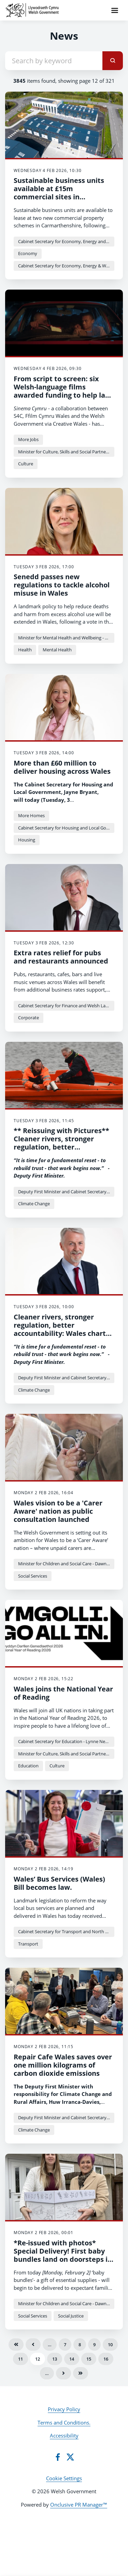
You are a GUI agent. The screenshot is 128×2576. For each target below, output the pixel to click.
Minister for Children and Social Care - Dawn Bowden (66, 1564)
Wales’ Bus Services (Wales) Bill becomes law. (59, 1883)
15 (88, 2359)
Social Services (32, 1576)
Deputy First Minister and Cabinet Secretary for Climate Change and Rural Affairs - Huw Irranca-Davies (66, 1192)
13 (54, 2359)
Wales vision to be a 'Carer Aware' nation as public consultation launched (58, 1511)
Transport (28, 1944)
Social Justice (71, 2316)
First (16, 2344)
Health (25, 650)
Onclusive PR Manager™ (78, 2504)
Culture (25, 464)
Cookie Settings (64, 2478)
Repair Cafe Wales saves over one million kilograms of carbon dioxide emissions (63, 2065)
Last (80, 2373)
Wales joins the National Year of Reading (63, 1693)
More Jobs (28, 439)
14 (71, 2359)
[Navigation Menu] (115, 10)
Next (63, 2373)
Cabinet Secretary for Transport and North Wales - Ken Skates (66, 1931)
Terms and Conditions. (64, 2422)
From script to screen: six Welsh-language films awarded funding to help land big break (64, 391)
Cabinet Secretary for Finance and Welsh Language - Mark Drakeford (66, 1005)
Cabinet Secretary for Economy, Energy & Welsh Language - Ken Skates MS (66, 266)
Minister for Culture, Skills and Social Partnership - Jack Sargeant (66, 452)
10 (110, 2344)
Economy (27, 253)
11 (20, 2359)
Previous (33, 2344)
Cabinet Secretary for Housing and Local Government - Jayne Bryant (66, 828)
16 (105, 2359)
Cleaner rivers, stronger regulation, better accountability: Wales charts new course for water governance (61, 1333)
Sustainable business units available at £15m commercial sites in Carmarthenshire (59, 193)
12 (37, 2359)
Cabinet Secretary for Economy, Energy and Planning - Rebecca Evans (66, 241)
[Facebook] (57, 2457)
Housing (26, 840)
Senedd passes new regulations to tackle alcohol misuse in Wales (62, 585)
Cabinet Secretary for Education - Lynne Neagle (65, 1741)
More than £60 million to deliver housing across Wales (62, 767)
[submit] (112, 60)
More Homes (31, 815)
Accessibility (64, 2435)
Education (28, 1766)
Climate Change (34, 1203)
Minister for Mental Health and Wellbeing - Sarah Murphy (66, 638)
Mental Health (57, 650)
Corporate (28, 1017)
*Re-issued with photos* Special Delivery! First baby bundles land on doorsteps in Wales (63, 2255)
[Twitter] (70, 2457)
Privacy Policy (64, 2409)
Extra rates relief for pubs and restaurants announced (61, 957)
